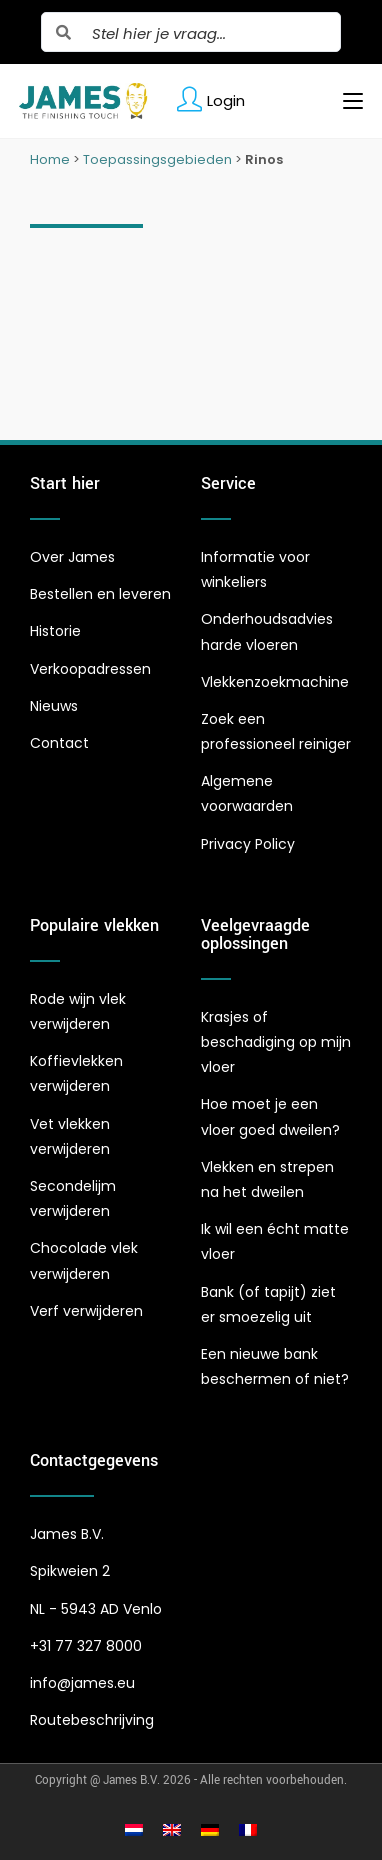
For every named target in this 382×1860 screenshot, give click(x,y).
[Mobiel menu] (345, 101)
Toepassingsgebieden (157, 159)
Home (50, 159)
